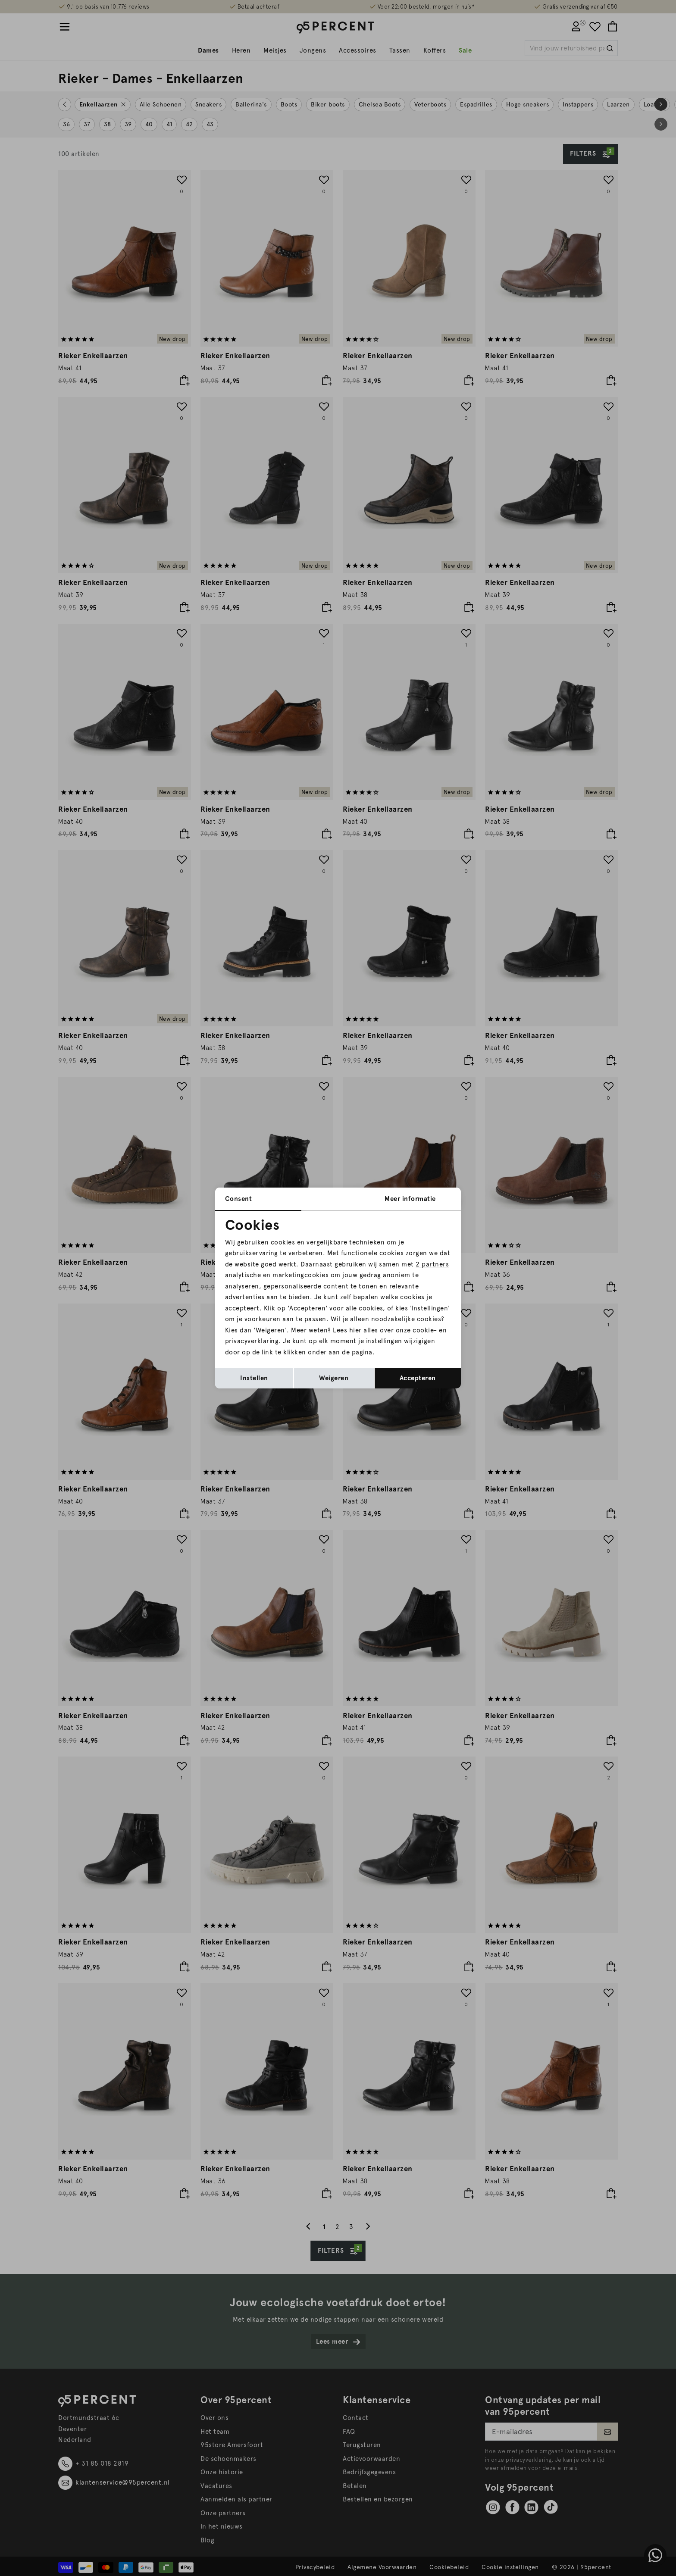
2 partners (432, 1264)
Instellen (254, 1378)
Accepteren (418, 1378)
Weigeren (333, 1378)
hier (355, 1330)
